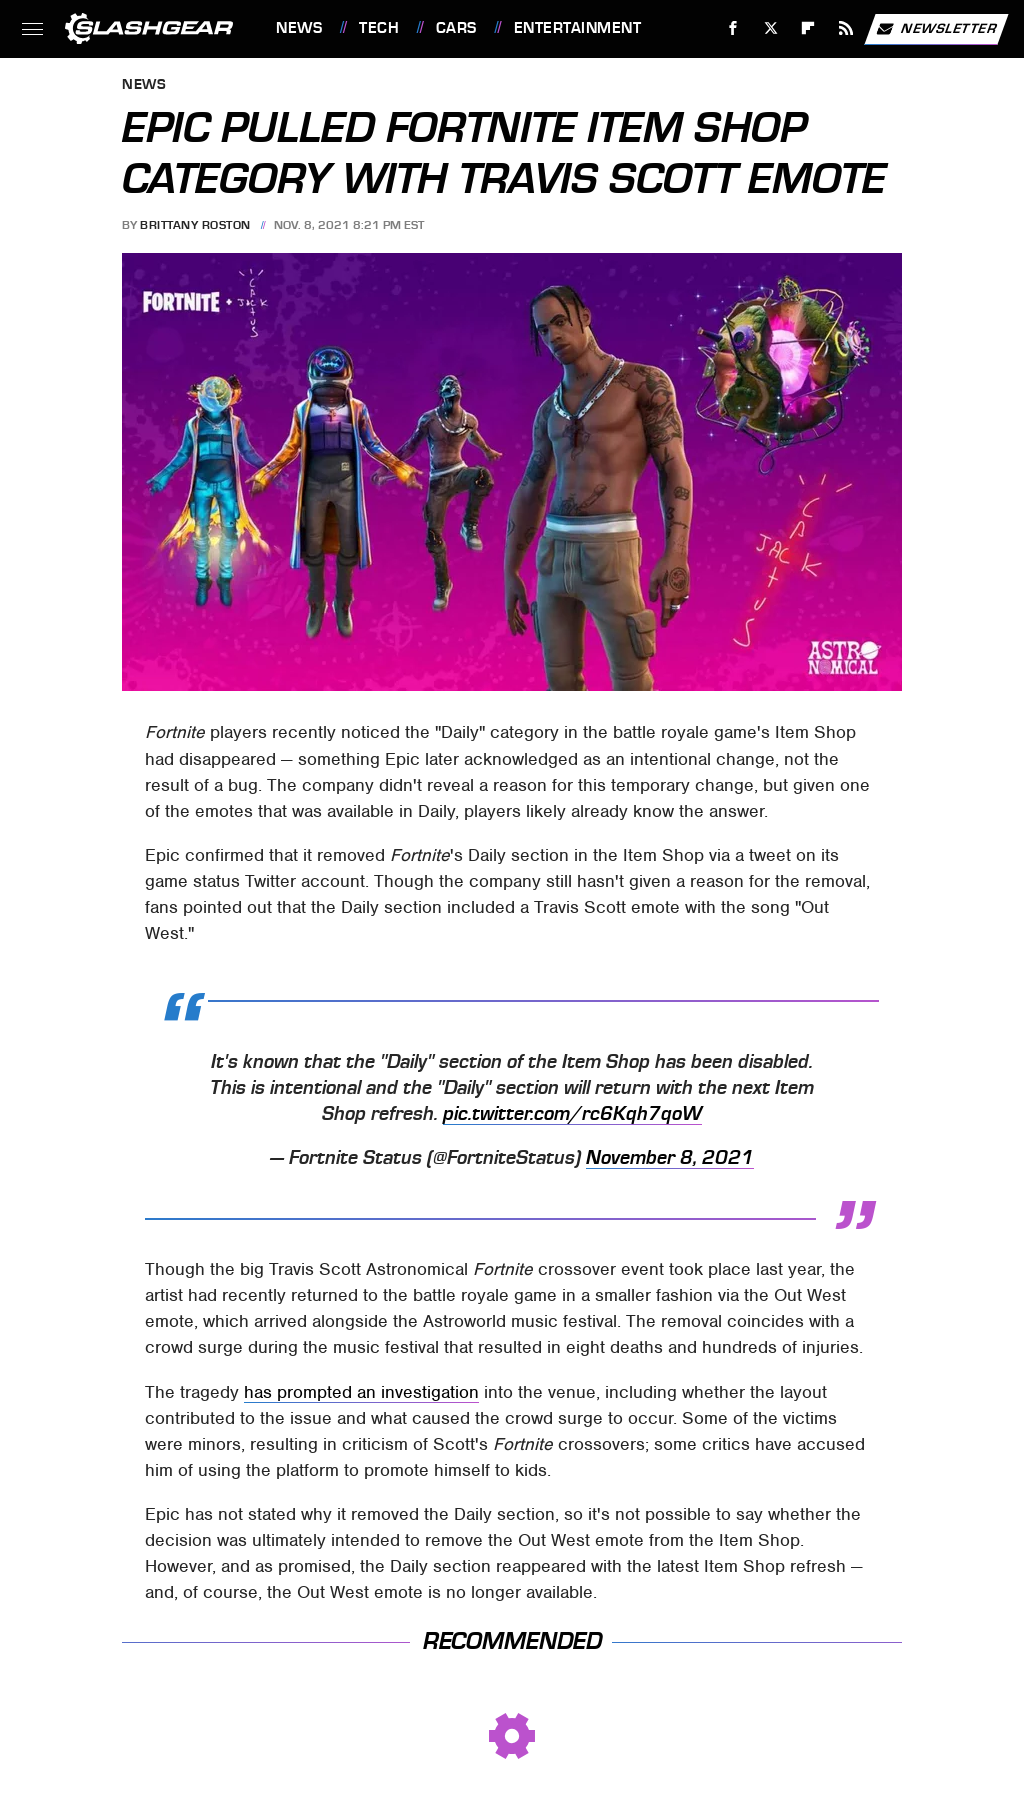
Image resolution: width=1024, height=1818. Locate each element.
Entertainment (578, 28)
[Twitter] (770, 28)
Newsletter (936, 29)
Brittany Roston (195, 225)
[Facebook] (733, 28)
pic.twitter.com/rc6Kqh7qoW (572, 1114)
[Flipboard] (808, 28)
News (299, 28)
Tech (379, 28)
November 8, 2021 (670, 1158)
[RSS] (846, 28)
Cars (456, 28)
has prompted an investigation (361, 1392)
